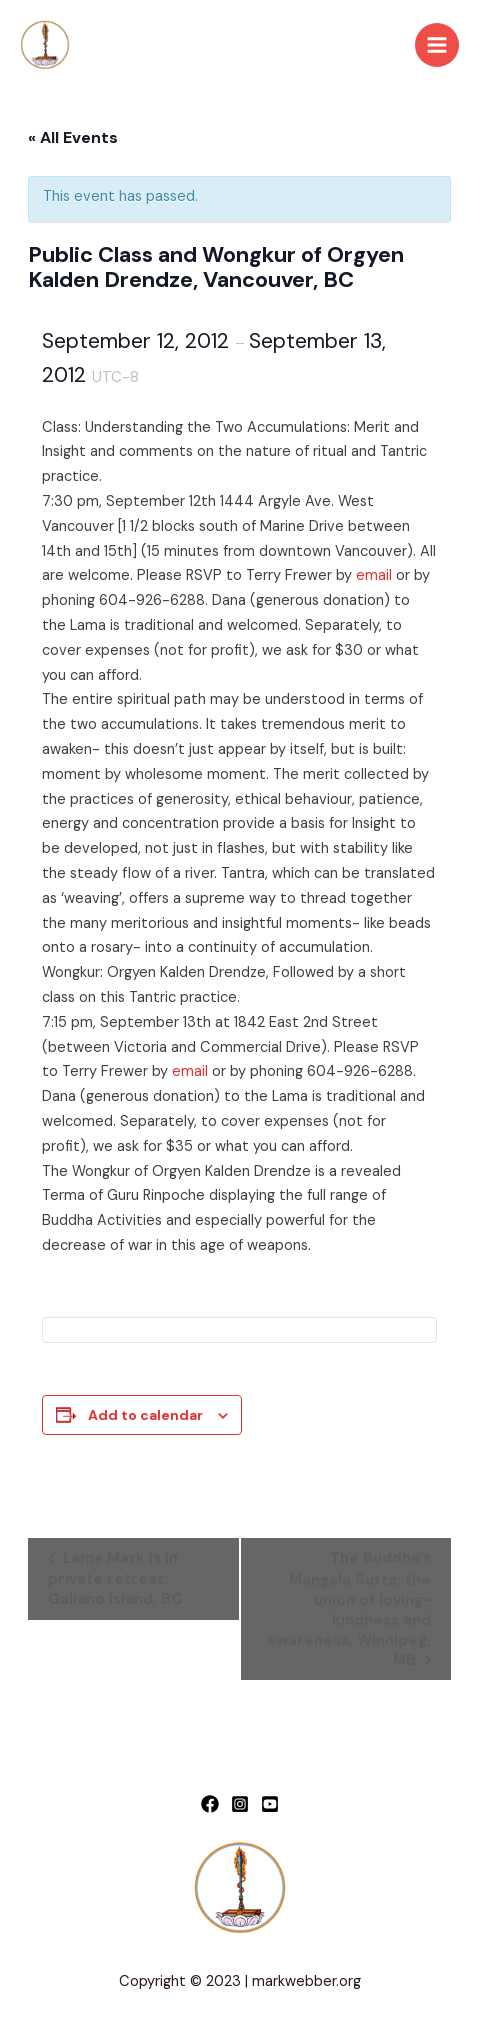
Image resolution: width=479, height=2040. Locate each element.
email (374, 575)
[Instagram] (240, 1804)
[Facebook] (210, 1804)
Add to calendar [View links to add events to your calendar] (145, 1415)
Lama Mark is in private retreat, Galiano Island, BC (115, 1578)
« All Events (73, 137)
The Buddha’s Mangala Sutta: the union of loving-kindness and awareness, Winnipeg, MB (349, 1608)
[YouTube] (270, 1804)
